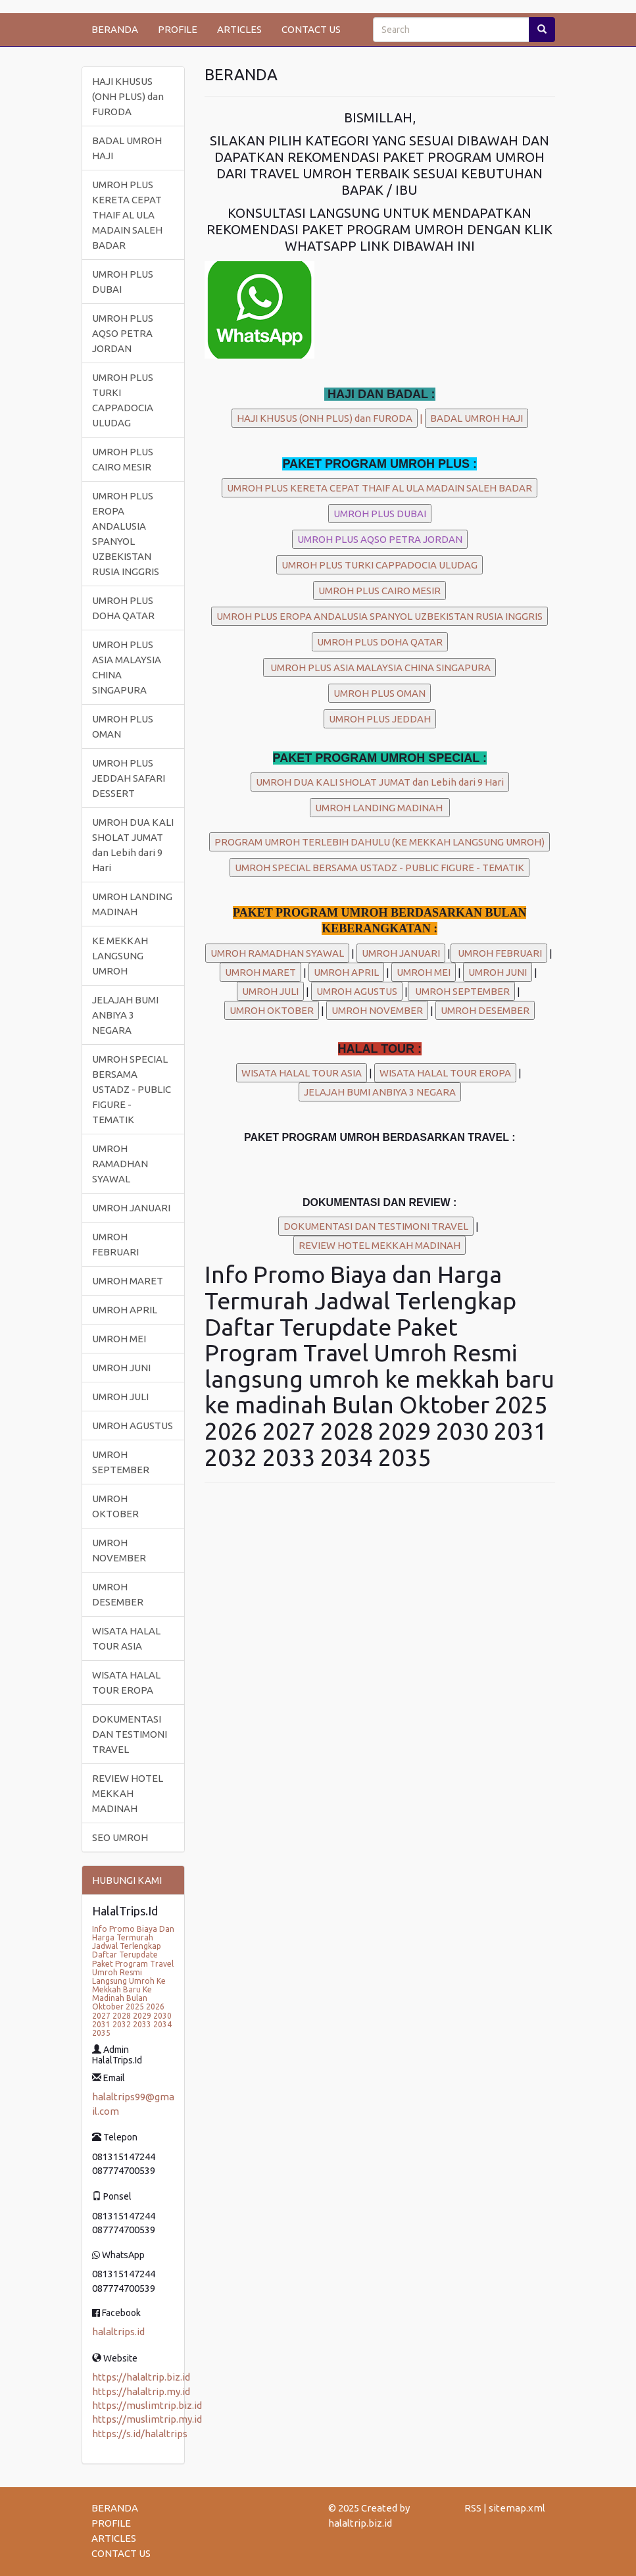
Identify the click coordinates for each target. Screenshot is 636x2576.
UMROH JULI (120, 1396)
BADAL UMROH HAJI (127, 148)
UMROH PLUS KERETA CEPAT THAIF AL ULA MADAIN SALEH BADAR (127, 215)
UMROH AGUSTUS (132, 1425)
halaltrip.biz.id (360, 2523)
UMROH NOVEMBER (119, 1550)
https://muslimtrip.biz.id (147, 2405)
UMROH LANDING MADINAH (132, 904)
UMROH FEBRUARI (115, 1244)
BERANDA (114, 29)
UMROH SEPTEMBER (120, 1462)
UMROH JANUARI (131, 1207)
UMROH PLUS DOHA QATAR (123, 608)
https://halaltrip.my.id (141, 2391)
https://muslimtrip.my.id (147, 2419)
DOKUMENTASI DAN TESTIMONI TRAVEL (129, 1734)
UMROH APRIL (124, 1309)
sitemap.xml (517, 2507)
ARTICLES (239, 29)
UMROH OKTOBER (115, 1506)
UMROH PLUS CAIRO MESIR (122, 459)
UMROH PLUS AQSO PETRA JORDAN (122, 333)
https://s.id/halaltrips (139, 2433)
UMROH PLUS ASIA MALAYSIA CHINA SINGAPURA (126, 667)
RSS (472, 2507)
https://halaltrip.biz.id (141, 2377)
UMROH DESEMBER (117, 1594)
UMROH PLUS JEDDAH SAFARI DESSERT (128, 778)
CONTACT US (311, 29)
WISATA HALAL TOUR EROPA (126, 1682)
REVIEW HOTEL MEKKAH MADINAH (127, 1793)
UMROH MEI (119, 1338)
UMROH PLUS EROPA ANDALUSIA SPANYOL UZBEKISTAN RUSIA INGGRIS (125, 533)
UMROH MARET (127, 1280)
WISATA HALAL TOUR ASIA (126, 1638)
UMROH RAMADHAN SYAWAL (120, 1163)
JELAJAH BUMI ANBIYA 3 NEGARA (125, 1015)
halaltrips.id (118, 2331)
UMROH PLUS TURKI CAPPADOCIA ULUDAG (122, 400)
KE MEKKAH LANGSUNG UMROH (120, 955)
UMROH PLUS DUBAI (122, 281)
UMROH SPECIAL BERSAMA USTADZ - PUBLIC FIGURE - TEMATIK (131, 1089)
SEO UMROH (120, 1837)
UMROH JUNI (121, 1367)
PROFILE (177, 29)
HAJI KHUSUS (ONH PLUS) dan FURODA (128, 96)
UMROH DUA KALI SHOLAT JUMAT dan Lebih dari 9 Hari (133, 845)
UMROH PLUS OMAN (122, 726)
